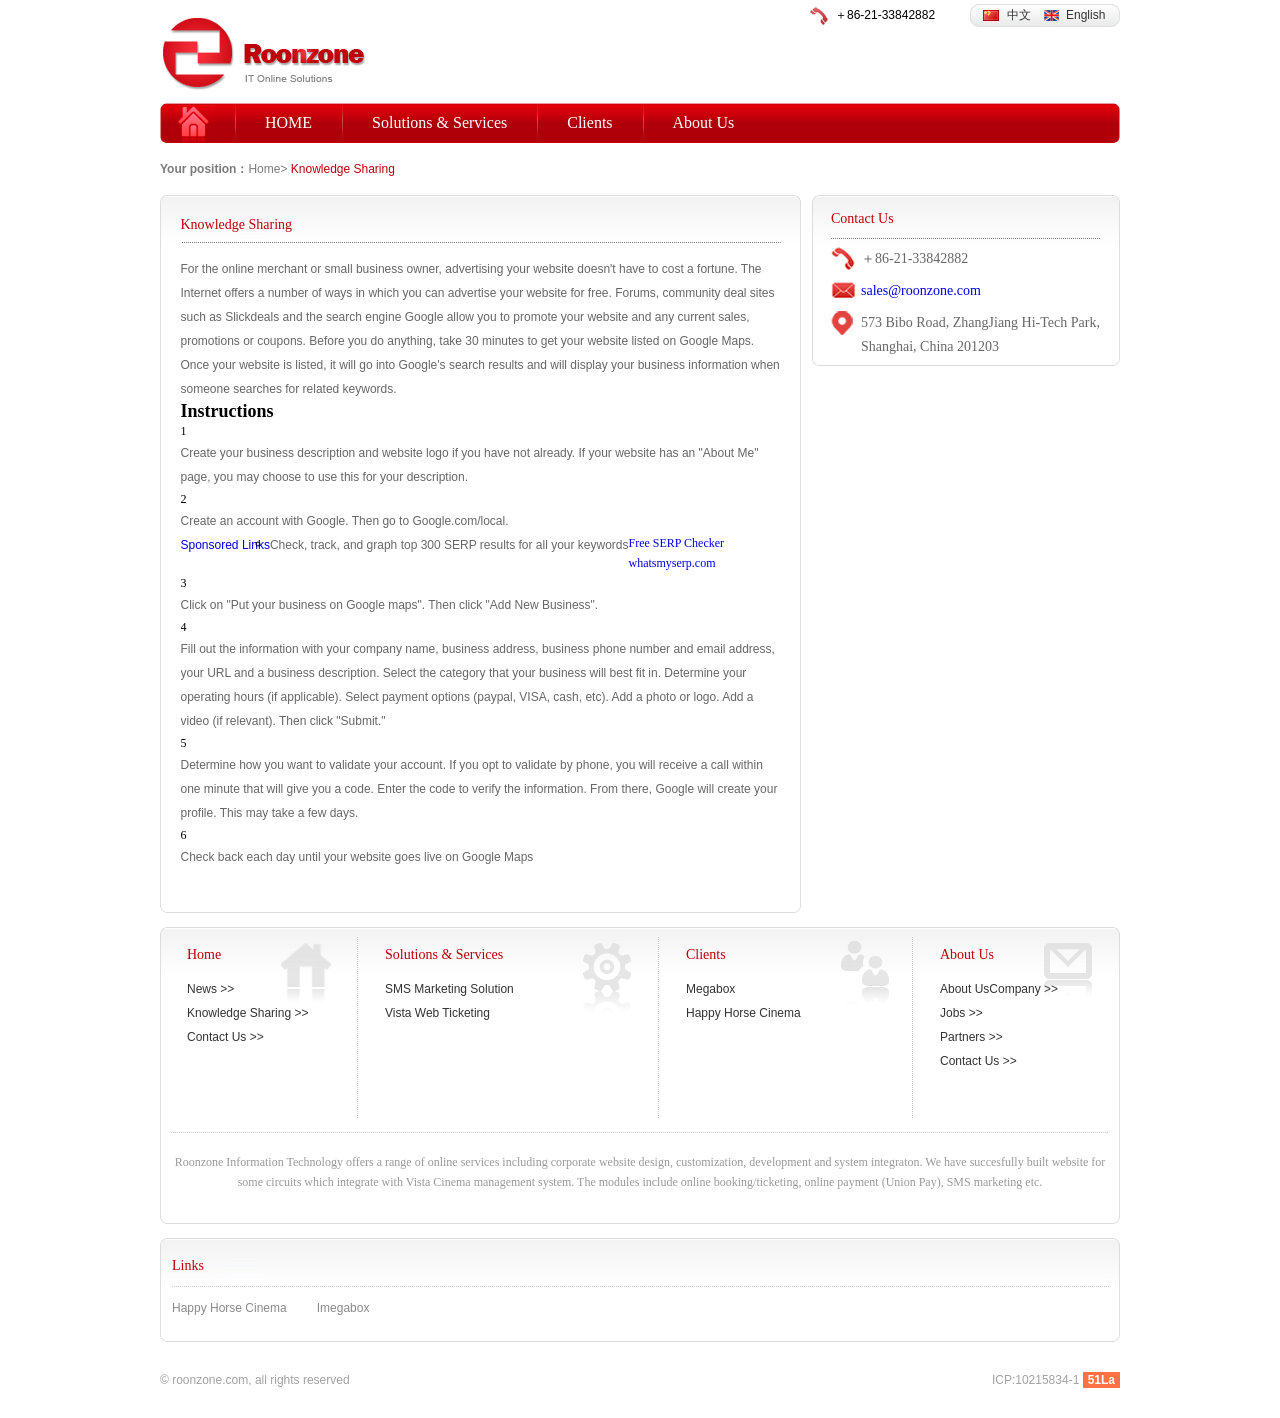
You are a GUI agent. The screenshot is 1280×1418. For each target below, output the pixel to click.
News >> (210, 989)
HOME (288, 122)
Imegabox (343, 1308)
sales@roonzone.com (921, 290)
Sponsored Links (225, 545)
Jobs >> (961, 1013)
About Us (704, 122)
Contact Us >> (225, 1037)
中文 (1019, 15)
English (1085, 15)
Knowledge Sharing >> (247, 1013)
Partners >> (971, 1037)
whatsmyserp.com (672, 563)
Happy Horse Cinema (743, 1013)
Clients (589, 122)
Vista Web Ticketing (437, 1013)
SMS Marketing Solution (449, 989)
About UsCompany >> (999, 989)
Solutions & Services (439, 122)
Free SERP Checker (677, 543)
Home (264, 169)
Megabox (710, 989)
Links (188, 1265)
